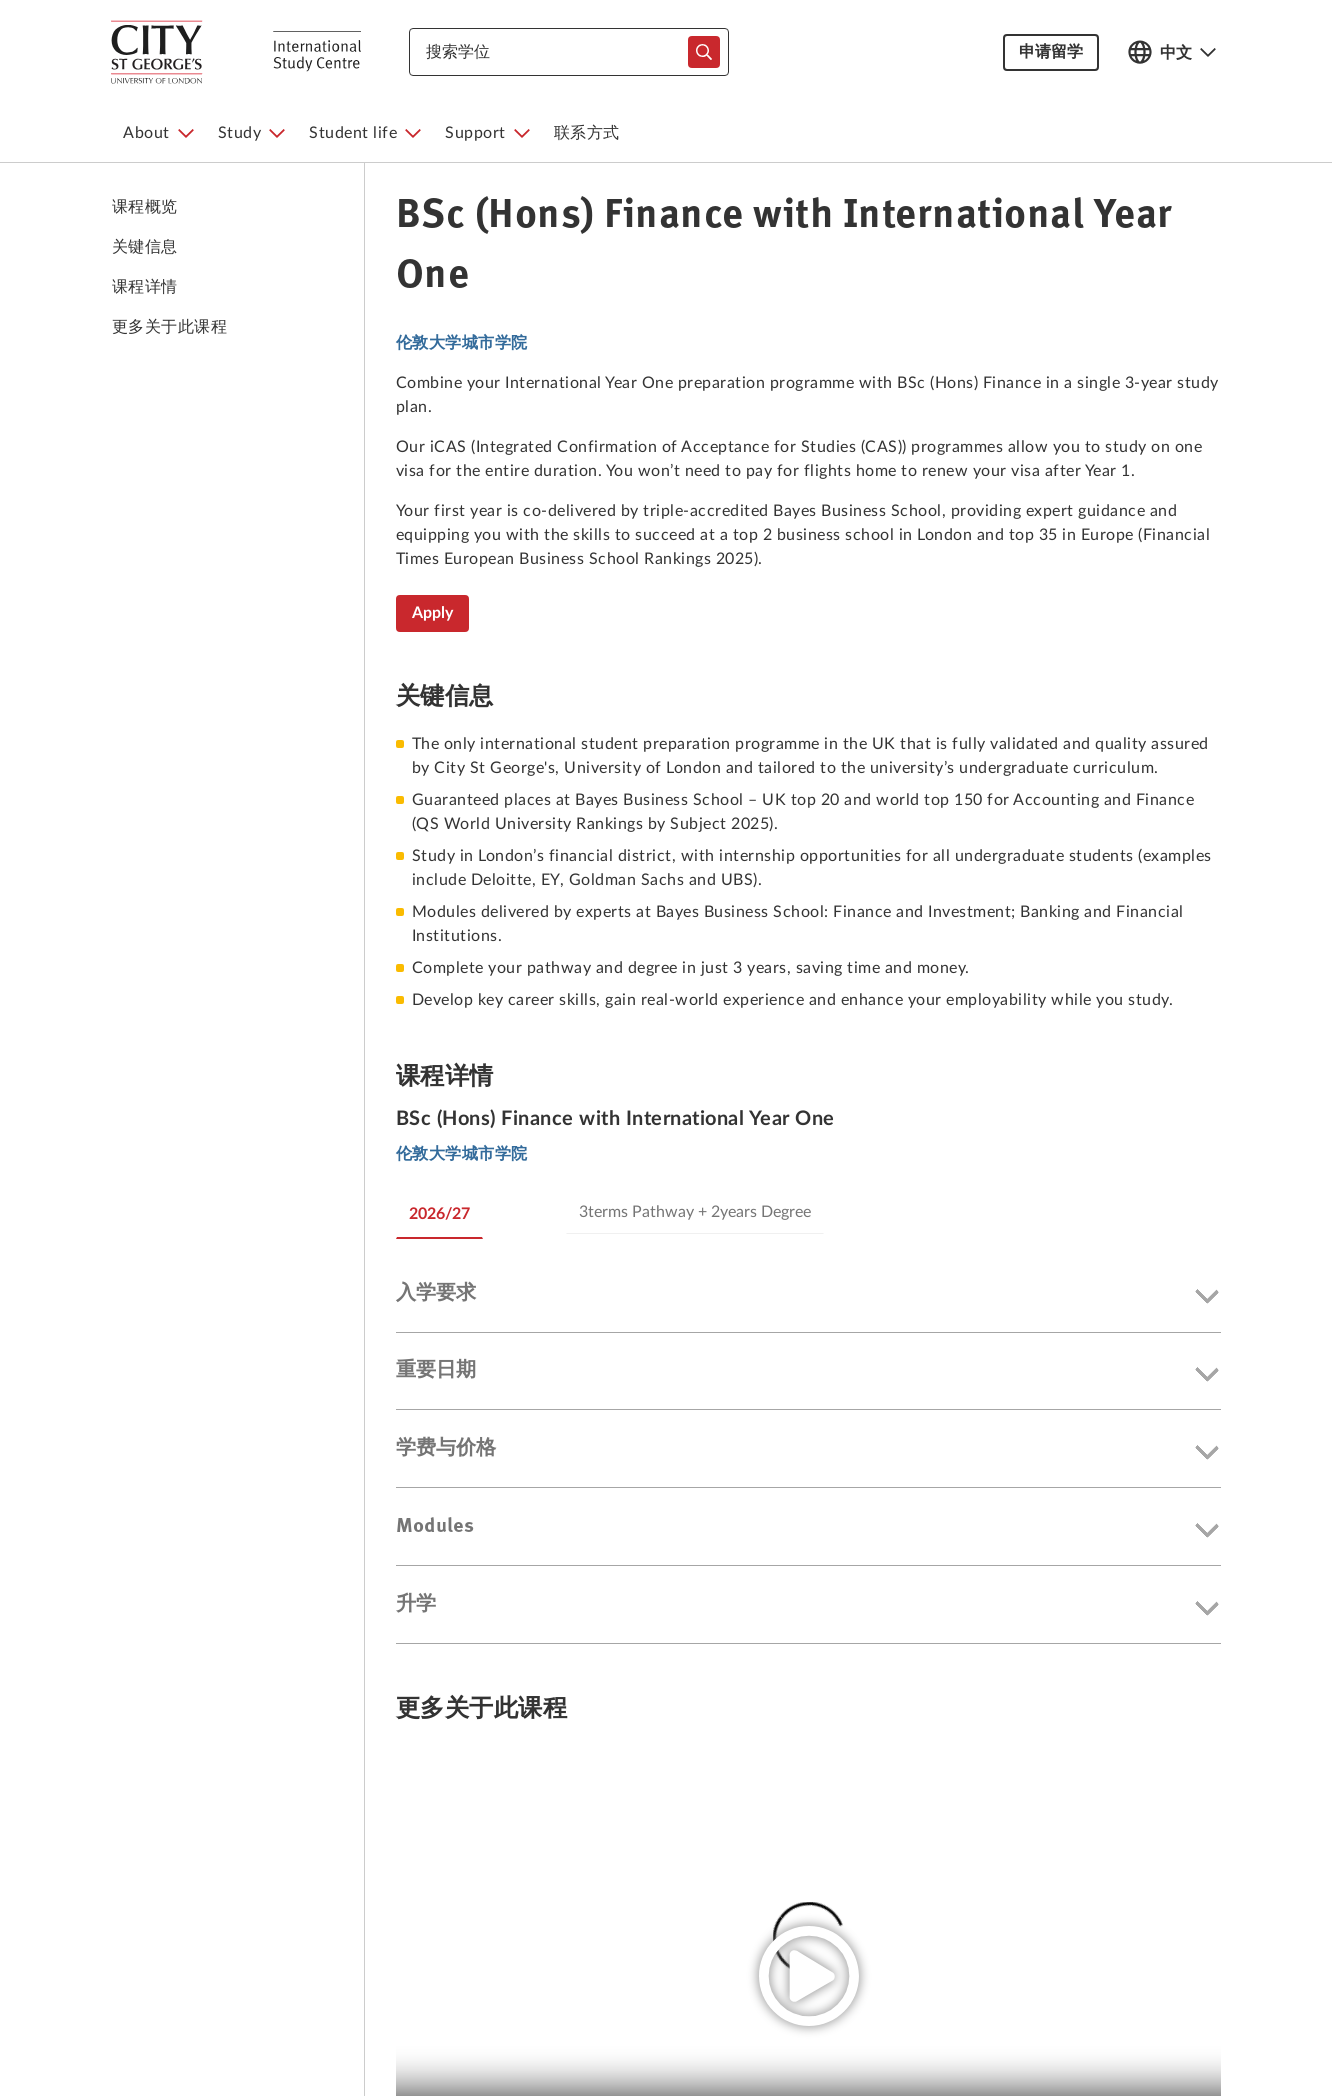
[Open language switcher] (1172, 52)
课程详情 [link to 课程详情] (145, 287)
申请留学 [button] (1051, 52)
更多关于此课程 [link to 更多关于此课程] (169, 327)
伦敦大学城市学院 (462, 343)
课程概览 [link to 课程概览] (145, 207)
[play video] (809, 1976)
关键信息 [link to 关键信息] (145, 247)
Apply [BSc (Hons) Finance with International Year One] (432, 613)
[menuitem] (158, 133)
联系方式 (587, 133)
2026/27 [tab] (439, 1214)
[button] (808, 1298)
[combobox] (569, 52)
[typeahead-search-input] (704, 52)
